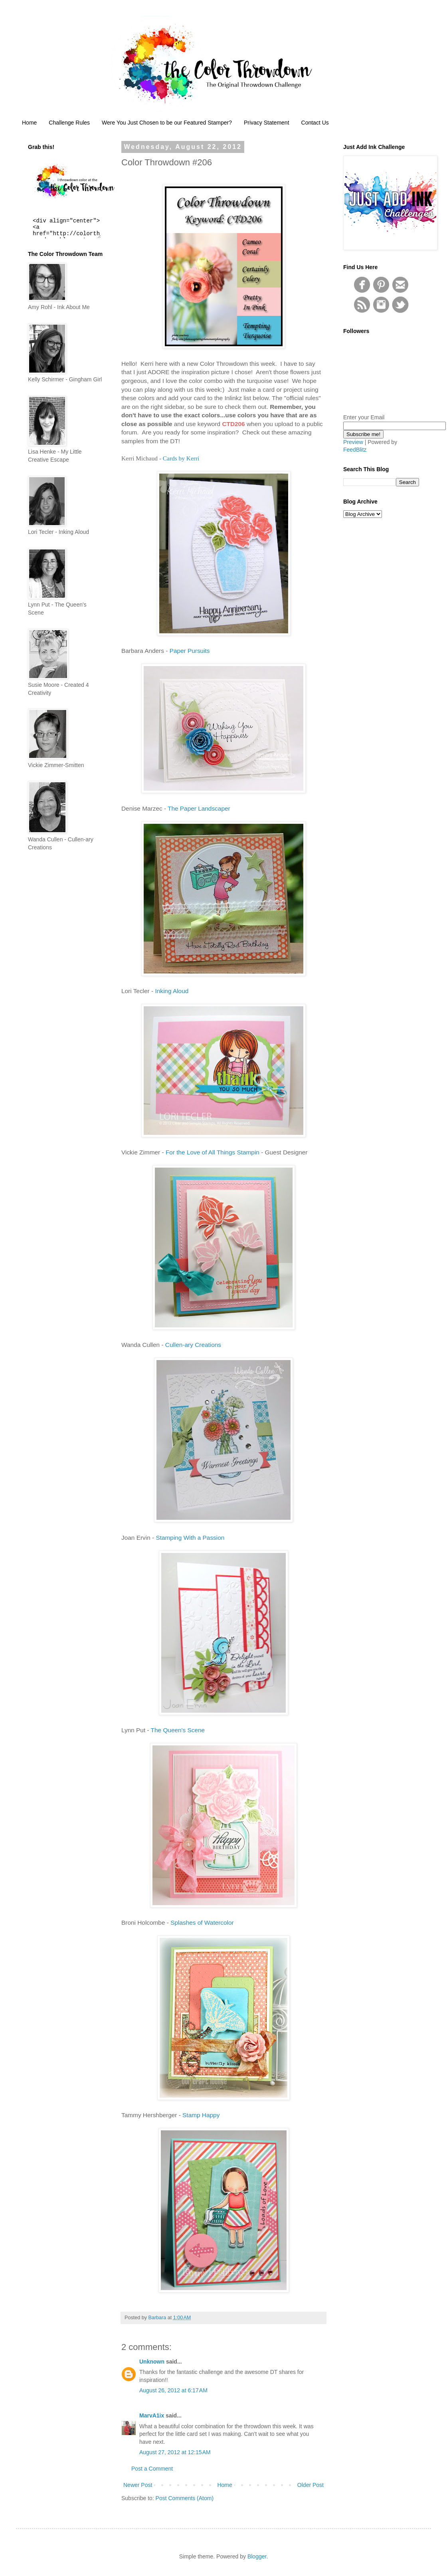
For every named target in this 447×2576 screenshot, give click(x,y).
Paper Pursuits (190, 650)
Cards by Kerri (181, 458)
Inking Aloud (171, 991)
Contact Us (315, 122)
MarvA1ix (151, 2415)
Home (29, 122)
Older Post (310, 2485)
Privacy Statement (266, 122)
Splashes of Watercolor (202, 1922)
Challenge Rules (69, 122)
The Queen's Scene (178, 1730)
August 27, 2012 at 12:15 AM (175, 2452)
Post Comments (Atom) (185, 2498)
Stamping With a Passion (190, 1537)
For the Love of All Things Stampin (212, 1152)
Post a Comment (152, 2468)
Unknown (151, 2361)
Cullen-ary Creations (193, 1344)
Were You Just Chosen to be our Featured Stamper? (167, 122)
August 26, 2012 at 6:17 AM (173, 2390)
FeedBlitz (354, 449)
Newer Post (137, 2485)
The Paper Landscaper (199, 808)
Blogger (256, 2556)
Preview (353, 442)
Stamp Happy (201, 2115)
